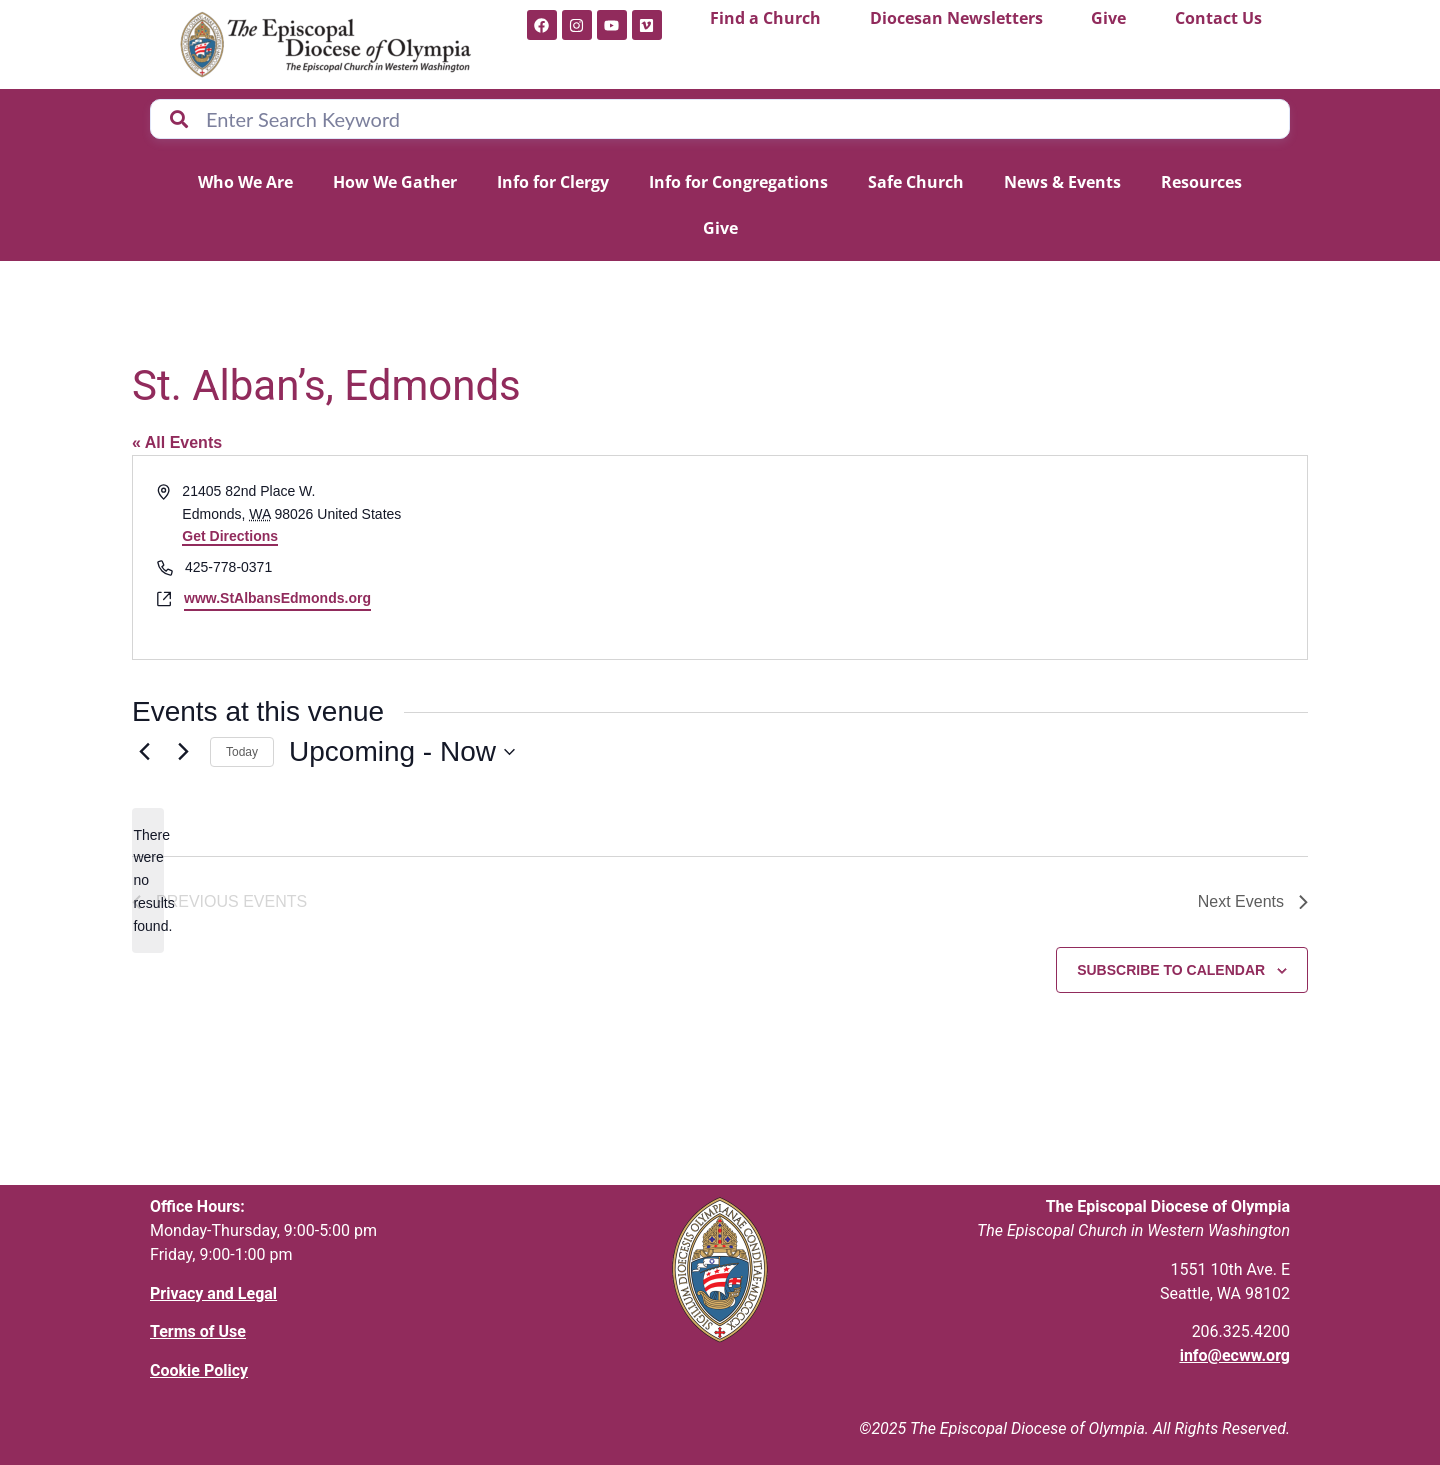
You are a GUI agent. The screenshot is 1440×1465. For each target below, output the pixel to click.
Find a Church (765, 18)
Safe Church (916, 182)
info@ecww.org (1235, 1355)
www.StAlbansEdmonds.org (277, 598)
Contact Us (1218, 18)
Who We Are (245, 182)
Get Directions (230, 536)
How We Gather (395, 182)
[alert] (148, 880)
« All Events (177, 442)
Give (1108, 18)
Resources (1201, 182)
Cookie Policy (199, 1370)
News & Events (1062, 182)
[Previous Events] (144, 752)
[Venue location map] (1012, 557)
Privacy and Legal (213, 1293)
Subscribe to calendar (1171, 970)
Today (242, 752)
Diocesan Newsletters (956, 18)
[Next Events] (183, 752)
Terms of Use (198, 1331)
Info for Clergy (553, 182)
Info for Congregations (738, 182)
